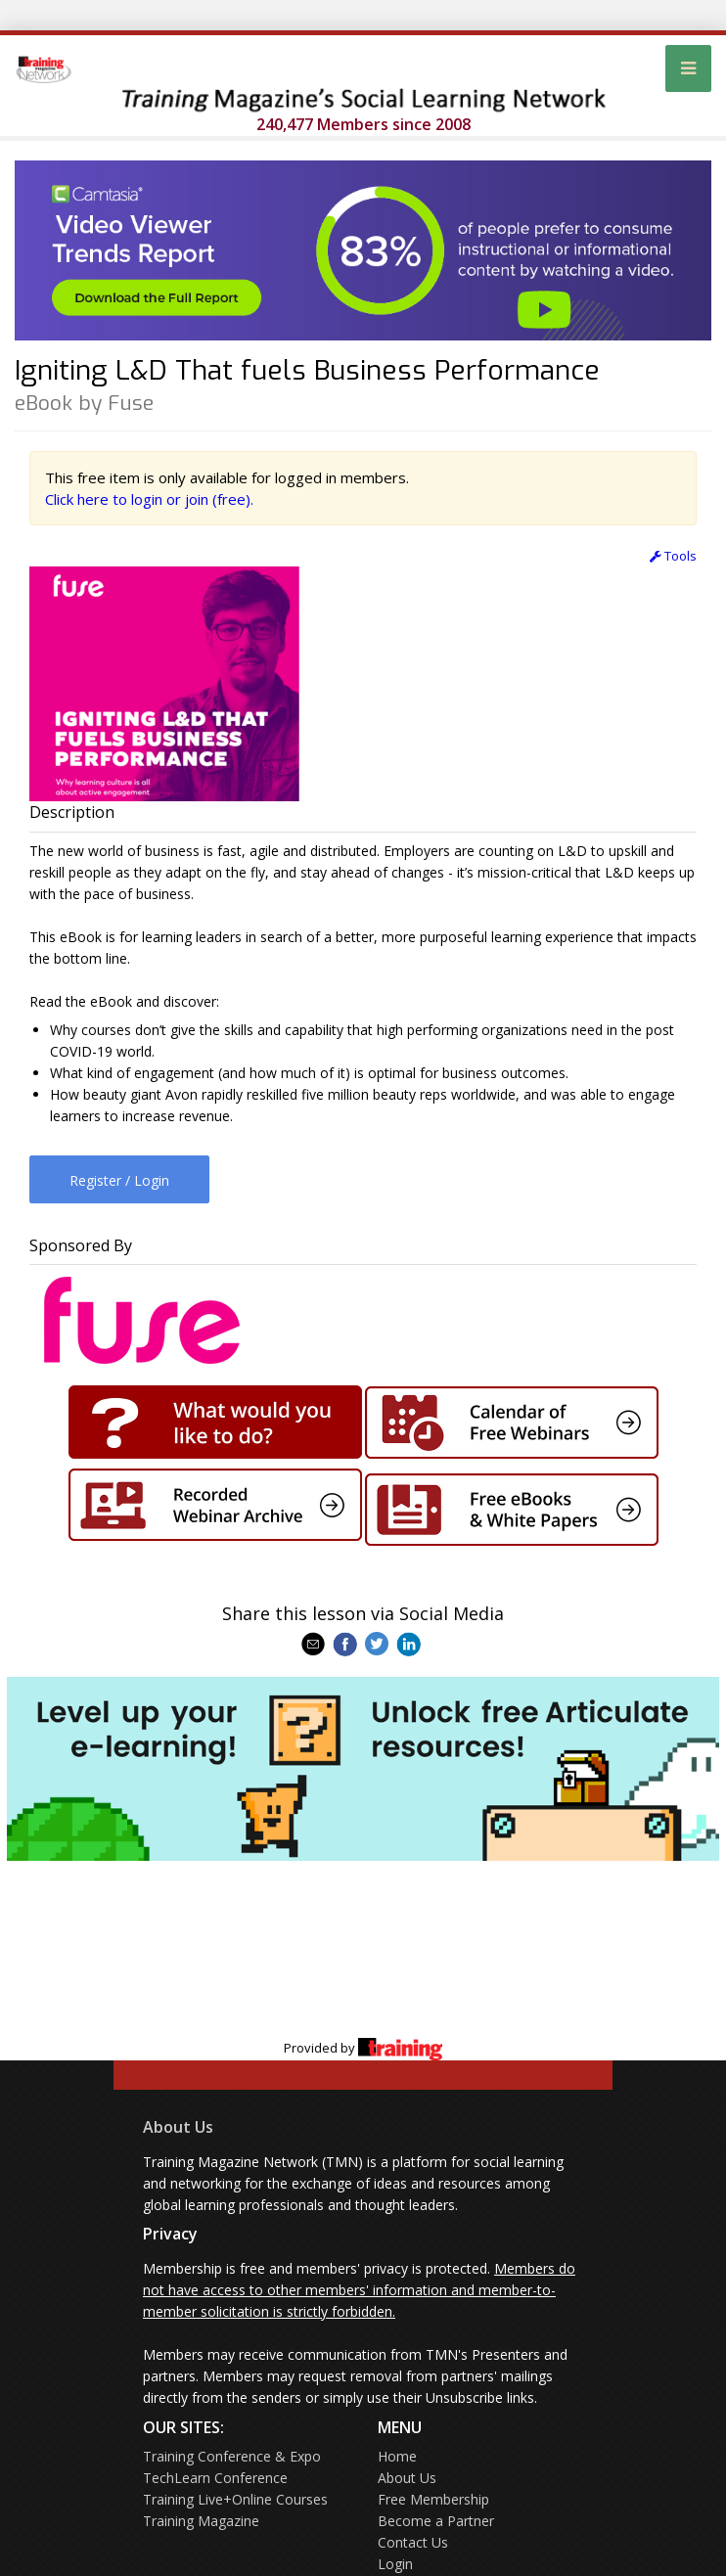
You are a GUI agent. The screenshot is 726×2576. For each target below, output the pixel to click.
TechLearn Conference (215, 2477)
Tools (673, 556)
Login (395, 2563)
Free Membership (433, 2499)
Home (397, 2456)
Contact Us (413, 2542)
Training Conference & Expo (232, 2456)
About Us (178, 2127)
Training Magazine (201, 2520)
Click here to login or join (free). (149, 499)
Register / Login (119, 1180)
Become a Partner (436, 2520)
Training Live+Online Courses (235, 2499)
